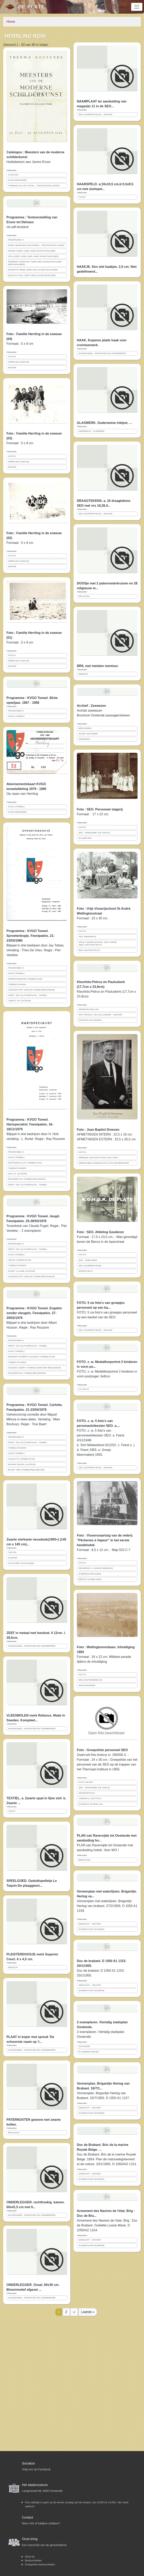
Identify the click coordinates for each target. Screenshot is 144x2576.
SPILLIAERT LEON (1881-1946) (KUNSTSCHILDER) (33, 256)
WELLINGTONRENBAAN (90, 1680)
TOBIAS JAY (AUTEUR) (19, 1001)
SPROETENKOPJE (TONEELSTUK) (25, 979)
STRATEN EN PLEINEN (90, 1020)
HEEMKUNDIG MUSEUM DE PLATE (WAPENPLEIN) (104, 1163)
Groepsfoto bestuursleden (40, 2564)
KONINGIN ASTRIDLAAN (91, 1804)
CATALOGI (13, 175)
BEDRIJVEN (84, 1860)
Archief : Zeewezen (91, 705)
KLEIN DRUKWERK (17, 180)
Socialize (28, 2463)
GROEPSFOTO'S (87, 1793)
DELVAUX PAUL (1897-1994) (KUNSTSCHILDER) (32, 275)
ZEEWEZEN (84, 739)
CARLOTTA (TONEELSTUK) (21, 1459)
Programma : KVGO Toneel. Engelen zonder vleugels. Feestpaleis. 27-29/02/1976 (34, 1313)
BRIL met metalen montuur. (98, 666)
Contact (27, 2517)
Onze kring (29, 2539)
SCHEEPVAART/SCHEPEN (92, 1929)
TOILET (12, 1811)
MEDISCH (13, 1967)
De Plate (31, 6)
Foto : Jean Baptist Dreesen (98, 1129)
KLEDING (12, 1558)
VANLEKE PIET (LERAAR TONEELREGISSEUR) (31, 990)
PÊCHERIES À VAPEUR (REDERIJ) (96, 1568)
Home (10, 21)
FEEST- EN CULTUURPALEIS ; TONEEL (27, 995)
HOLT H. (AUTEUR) (17, 1174)
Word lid (29, 2556)
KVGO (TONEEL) (16, 716)
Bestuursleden (33, 2560)
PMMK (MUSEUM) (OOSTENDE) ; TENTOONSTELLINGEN (36, 245)
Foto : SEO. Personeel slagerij (100, 809)
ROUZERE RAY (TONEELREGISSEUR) (27, 1179)
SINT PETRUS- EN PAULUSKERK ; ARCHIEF (100, 1015)
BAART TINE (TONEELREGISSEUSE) (26, 1470)
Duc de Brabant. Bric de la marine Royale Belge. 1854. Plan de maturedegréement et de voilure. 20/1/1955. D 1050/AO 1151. (107, 2159)
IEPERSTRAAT (86, 1271)
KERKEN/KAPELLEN (89, 1009)
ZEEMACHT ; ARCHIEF (90, 1924)
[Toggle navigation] (136, 7)
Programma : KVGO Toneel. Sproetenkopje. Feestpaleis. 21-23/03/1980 (30, 935)
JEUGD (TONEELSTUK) (19, 1260)
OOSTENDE (84, 2046)
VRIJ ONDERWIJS (87, 937)
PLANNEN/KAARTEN (89, 2052)
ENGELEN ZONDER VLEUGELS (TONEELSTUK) (31, 1357)
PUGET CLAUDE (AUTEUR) (21, 1271)
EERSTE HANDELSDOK (90, 1579)
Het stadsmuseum (35, 2485)
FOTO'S (12, 357)
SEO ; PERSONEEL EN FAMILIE (94, 833)
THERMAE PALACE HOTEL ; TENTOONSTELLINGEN (34, 186)
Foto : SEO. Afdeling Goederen (100, 1232)
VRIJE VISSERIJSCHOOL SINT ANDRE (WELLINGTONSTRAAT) (98, 943)
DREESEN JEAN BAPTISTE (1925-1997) (98, 1158)
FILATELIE (84, 1389)
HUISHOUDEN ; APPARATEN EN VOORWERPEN (32, 1646)
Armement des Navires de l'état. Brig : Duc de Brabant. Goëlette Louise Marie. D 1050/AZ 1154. (107, 2225)
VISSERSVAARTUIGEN (90, 1574)
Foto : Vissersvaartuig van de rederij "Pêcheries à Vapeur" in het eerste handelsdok (104, 1540)
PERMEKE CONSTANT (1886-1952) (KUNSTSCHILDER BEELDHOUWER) (35, 263)
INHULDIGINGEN (87, 1685)
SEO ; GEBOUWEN (88, 1260)
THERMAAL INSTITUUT (90, 1798)
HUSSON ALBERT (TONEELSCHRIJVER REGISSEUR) (34, 1368)
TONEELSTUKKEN (17, 984)
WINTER (12, 368)
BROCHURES (85, 728)
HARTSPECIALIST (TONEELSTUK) (25, 1163)
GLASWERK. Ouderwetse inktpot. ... (104, 423)
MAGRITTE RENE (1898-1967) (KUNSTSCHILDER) (33, 270)
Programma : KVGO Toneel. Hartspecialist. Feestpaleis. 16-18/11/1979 (29, 1124)
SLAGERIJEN (85, 838)
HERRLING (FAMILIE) (19, 362)
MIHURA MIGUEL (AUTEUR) (22, 1464)
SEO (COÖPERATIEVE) (90, 1266)
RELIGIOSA (14, 2133)
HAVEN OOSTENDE (88, 734)
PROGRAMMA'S (16, 240)
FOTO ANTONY (86, 1782)
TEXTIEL (12, 1552)
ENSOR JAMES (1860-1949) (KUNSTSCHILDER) (32, 251)
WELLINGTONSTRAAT (89, 950)
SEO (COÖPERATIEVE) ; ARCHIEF (96, 115)
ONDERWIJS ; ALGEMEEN (91, 431)
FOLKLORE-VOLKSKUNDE (21, 1563)
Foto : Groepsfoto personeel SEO (102, 1750)
